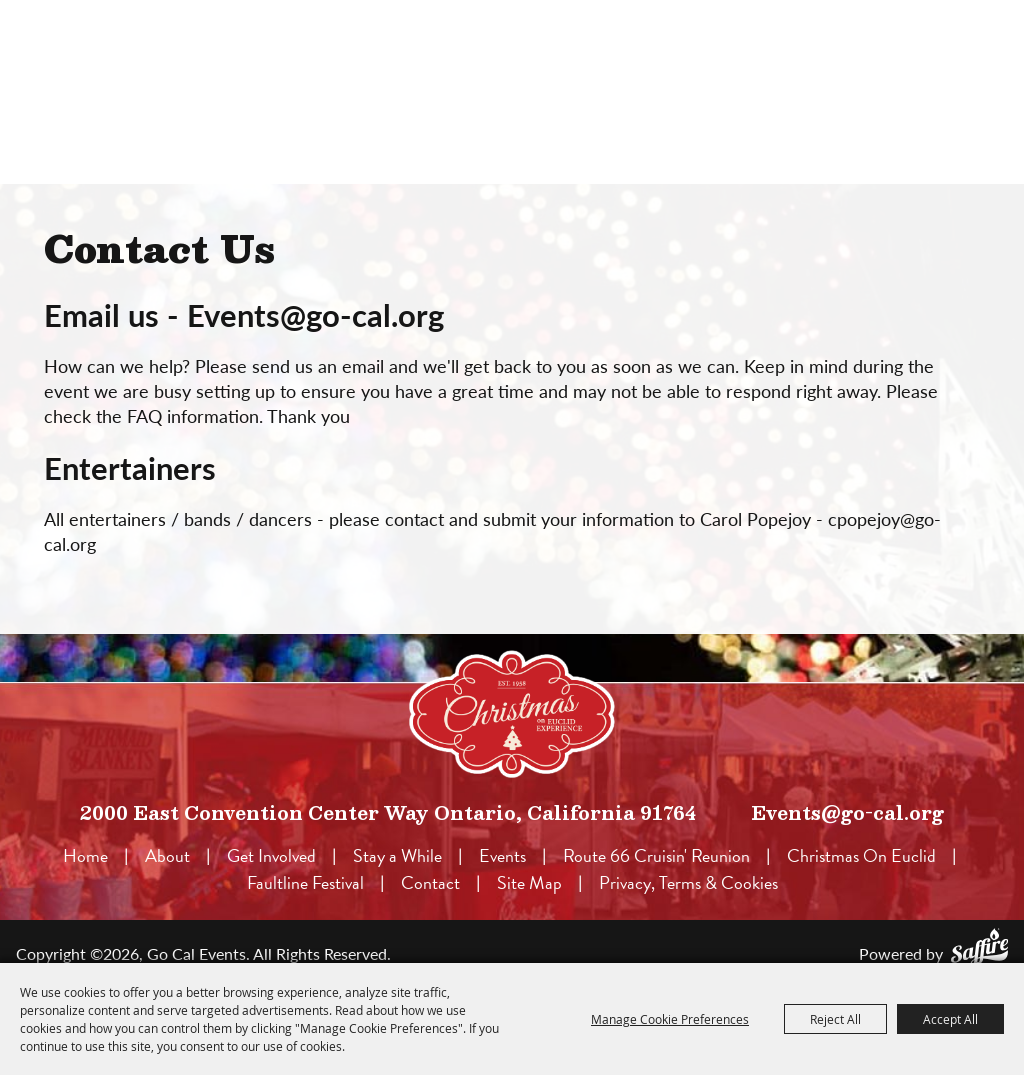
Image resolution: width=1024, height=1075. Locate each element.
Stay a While (397, 855)
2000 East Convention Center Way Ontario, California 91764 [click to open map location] (388, 812)
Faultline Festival (305, 882)
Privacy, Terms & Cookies (688, 882)
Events (502, 855)
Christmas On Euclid (861, 855)
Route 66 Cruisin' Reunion (656, 855)
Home (85, 855)
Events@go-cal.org (847, 812)
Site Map (529, 882)
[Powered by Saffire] (979, 946)
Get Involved (271, 855)
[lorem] (512, 714)
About (167, 855)
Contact (430, 882)
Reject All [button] (835, 1019)
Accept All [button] (950, 1019)
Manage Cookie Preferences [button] (670, 1019)
